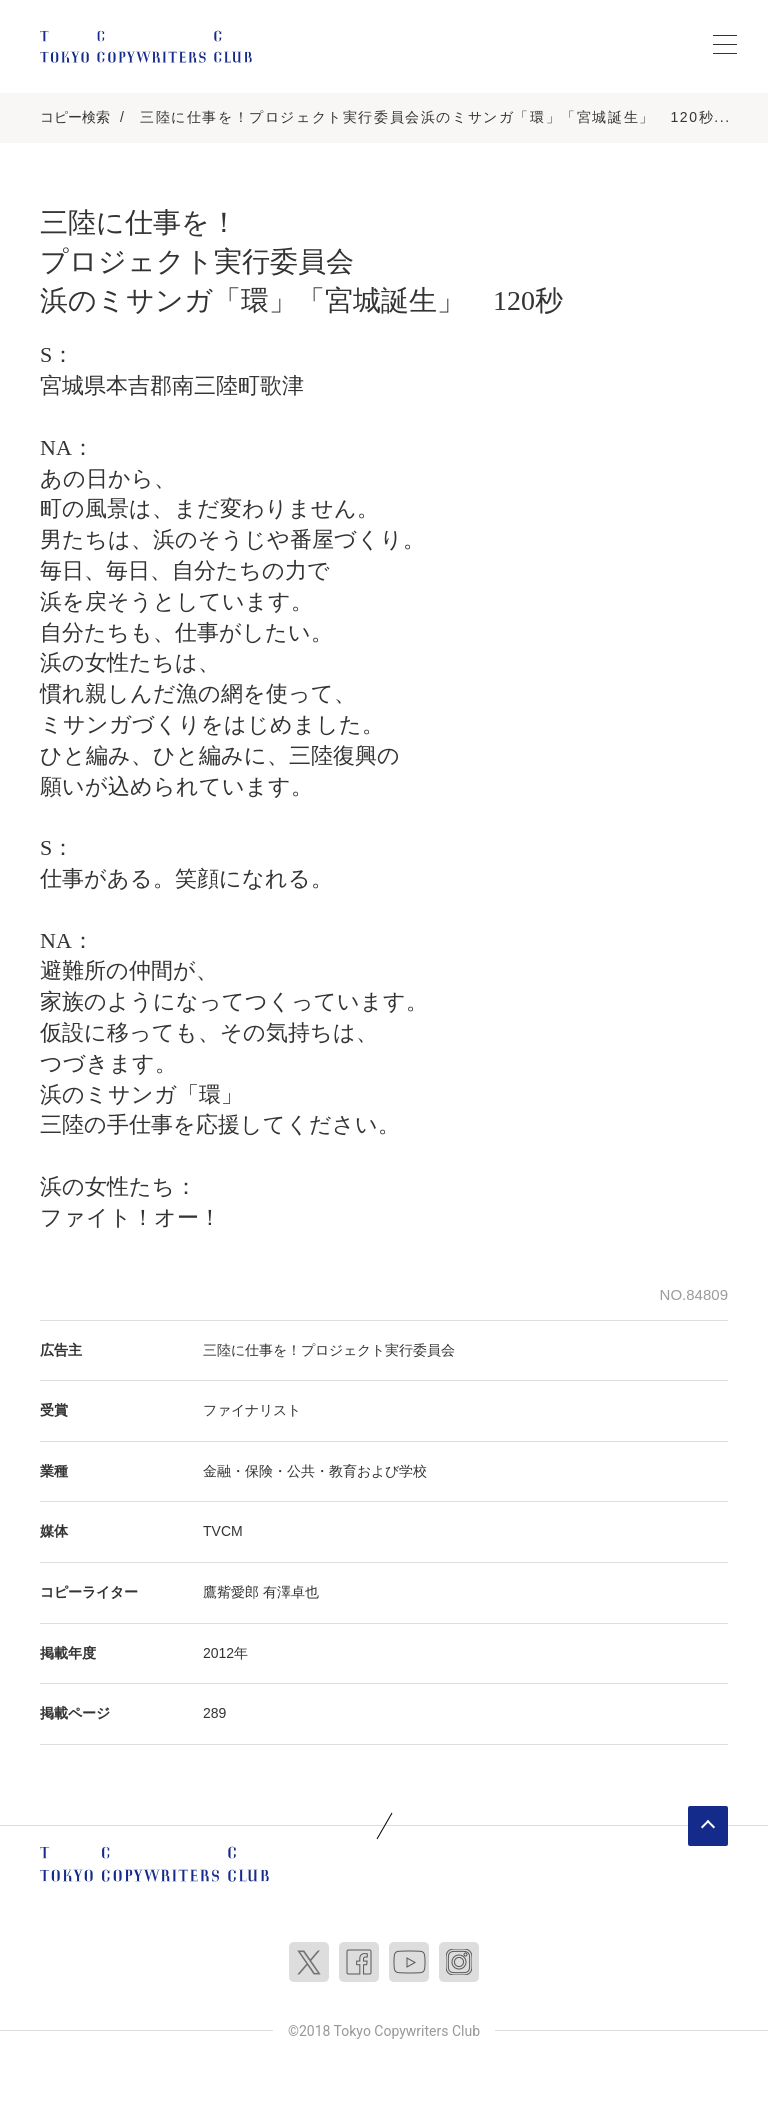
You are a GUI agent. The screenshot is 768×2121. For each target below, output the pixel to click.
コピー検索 (75, 117)
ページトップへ (708, 1826)
